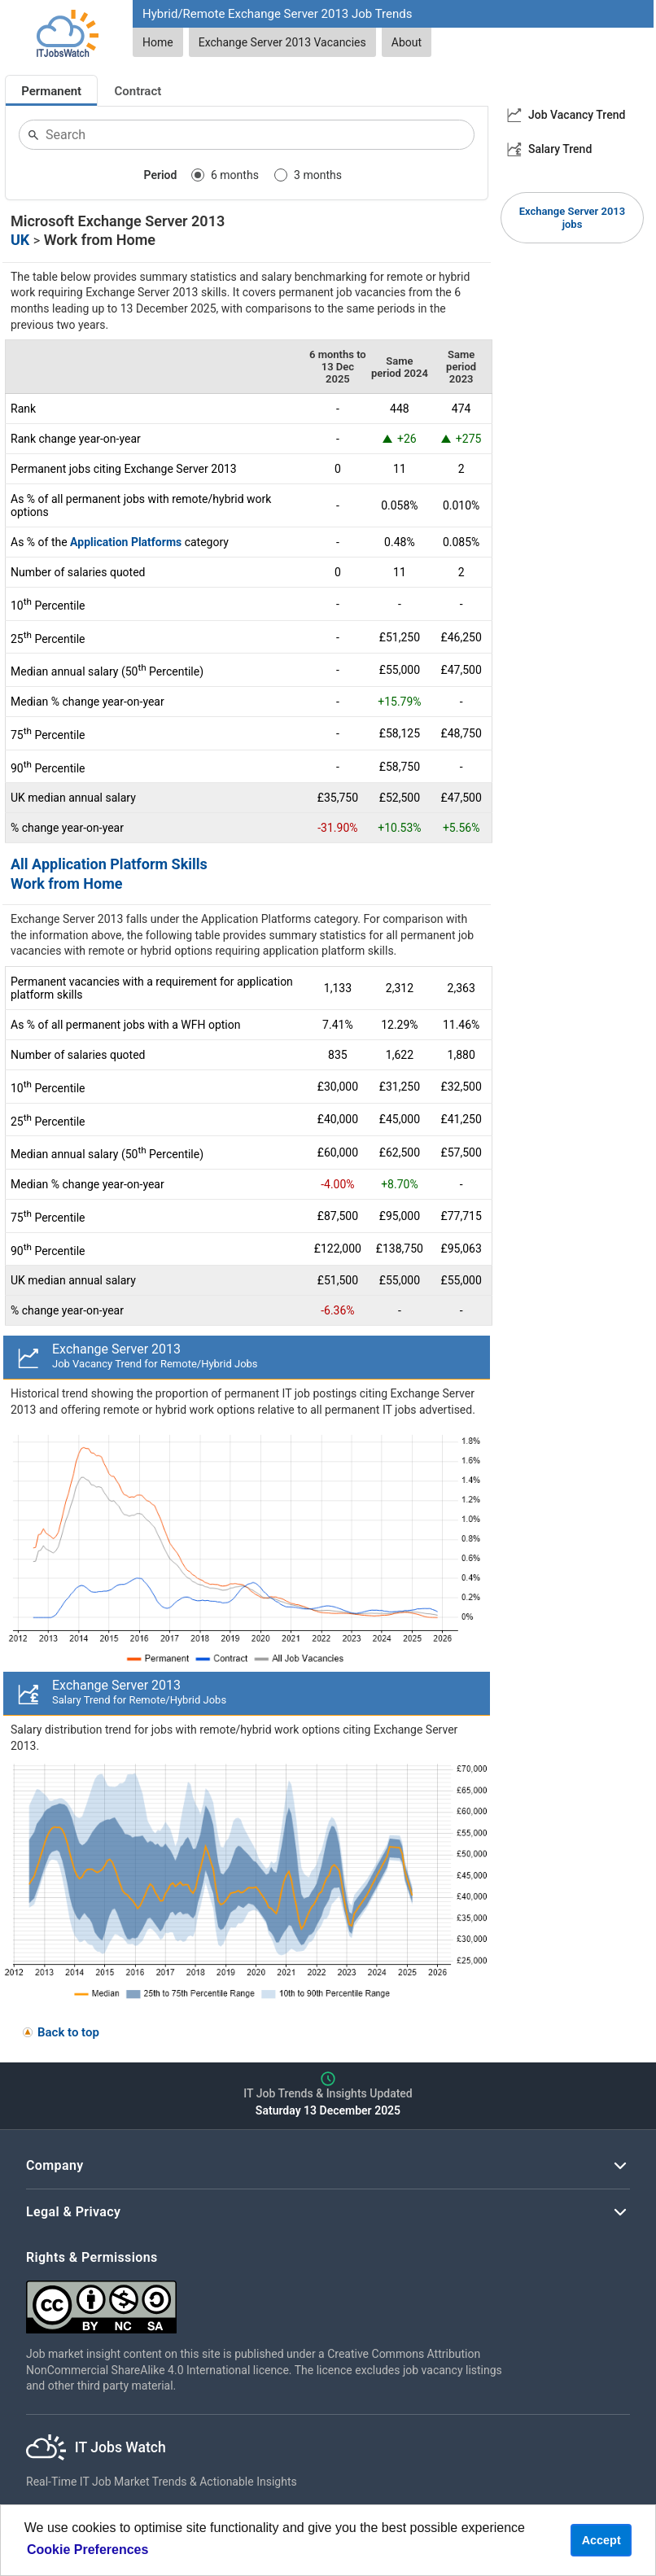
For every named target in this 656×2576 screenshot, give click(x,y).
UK (20, 239)
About (406, 42)
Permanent (51, 91)
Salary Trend (560, 148)
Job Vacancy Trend (576, 114)
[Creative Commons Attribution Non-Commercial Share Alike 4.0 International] (270, 2300)
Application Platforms (125, 542)
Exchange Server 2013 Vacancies (282, 42)
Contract (138, 91)
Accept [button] (601, 2540)
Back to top (68, 2032)
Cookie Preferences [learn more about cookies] (87, 2549)
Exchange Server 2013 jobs (572, 217)
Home (157, 42)
